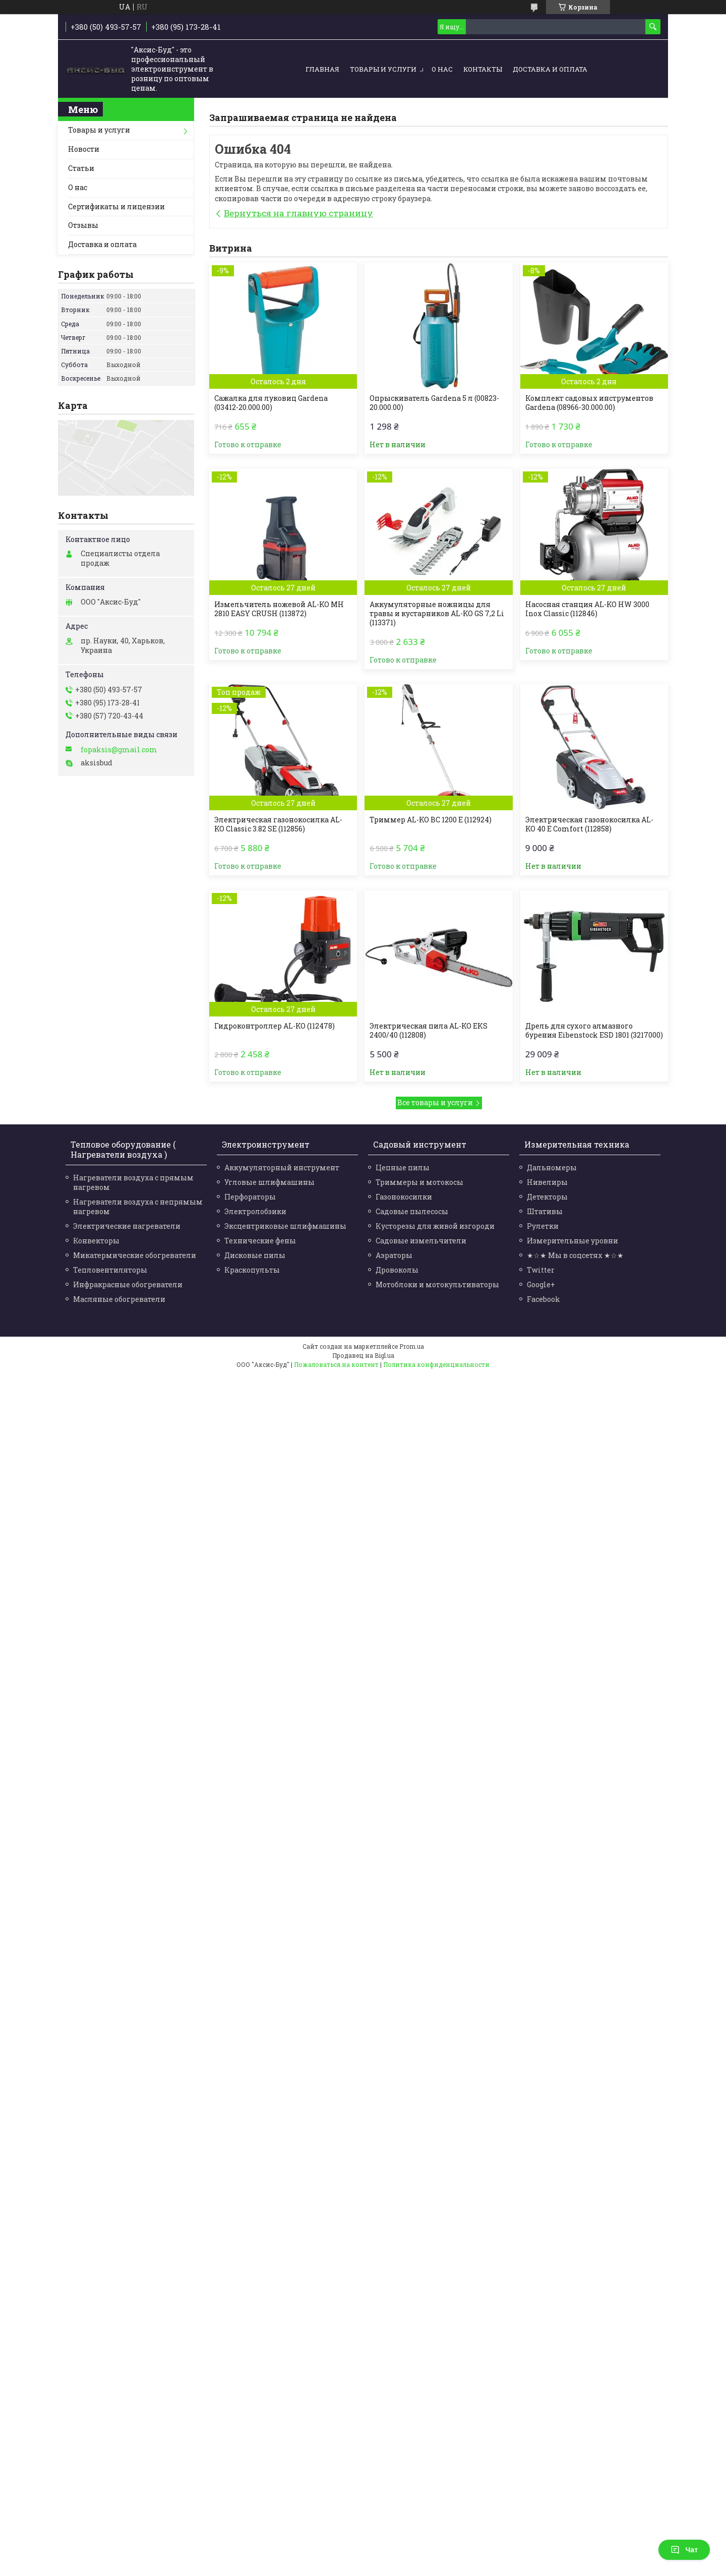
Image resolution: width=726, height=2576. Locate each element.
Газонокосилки (404, 1197)
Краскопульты (252, 1270)
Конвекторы (96, 1240)
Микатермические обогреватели (134, 1255)
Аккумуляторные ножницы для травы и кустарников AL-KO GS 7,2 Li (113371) (437, 613)
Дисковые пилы (254, 1255)
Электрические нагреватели (126, 1226)
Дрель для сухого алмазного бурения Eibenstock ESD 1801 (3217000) (594, 1031)
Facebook (543, 1299)
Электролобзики (255, 1211)
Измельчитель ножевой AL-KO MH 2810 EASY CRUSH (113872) (279, 609)
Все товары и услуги (435, 1102)
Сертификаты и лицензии (116, 206)
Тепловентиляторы (110, 1270)
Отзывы (83, 225)
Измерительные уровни (572, 1240)
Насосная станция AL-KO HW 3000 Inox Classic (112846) (587, 609)
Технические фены (260, 1240)
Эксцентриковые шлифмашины (285, 1226)
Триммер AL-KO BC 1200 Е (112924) (431, 819)
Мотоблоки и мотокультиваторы (437, 1284)
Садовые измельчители (421, 1240)
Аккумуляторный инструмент (281, 1167)
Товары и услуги (383, 69)
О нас (442, 69)
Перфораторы (250, 1197)
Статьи (81, 168)
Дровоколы (397, 1270)
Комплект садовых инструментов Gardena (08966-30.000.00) (589, 403)
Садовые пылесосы (412, 1211)
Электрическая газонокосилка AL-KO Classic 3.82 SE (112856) (278, 824)
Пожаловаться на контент (336, 1364)
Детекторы (547, 1197)
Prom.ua (411, 1346)
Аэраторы (394, 1255)
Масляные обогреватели (119, 1299)
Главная (322, 69)
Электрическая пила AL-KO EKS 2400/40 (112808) (429, 1031)
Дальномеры (552, 1167)
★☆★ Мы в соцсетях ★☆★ (575, 1255)
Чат (684, 2549)
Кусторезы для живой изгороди (435, 1226)
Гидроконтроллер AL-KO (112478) (274, 1026)
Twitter (541, 1270)
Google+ (541, 1284)
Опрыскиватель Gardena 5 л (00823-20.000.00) (434, 403)
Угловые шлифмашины (269, 1182)
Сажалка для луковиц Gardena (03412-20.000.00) (271, 403)
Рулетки (543, 1226)
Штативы (545, 1211)
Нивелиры (547, 1182)
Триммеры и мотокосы (419, 1182)
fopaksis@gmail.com (119, 749)
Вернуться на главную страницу (298, 213)
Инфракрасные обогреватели (128, 1284)
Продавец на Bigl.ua (363, 1355)
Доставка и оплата (550, 69)
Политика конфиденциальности (436, 1364)
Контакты (482, 69)
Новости (83, 149)
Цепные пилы (403, 1167)
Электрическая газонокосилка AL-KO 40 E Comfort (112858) (589, 824)
